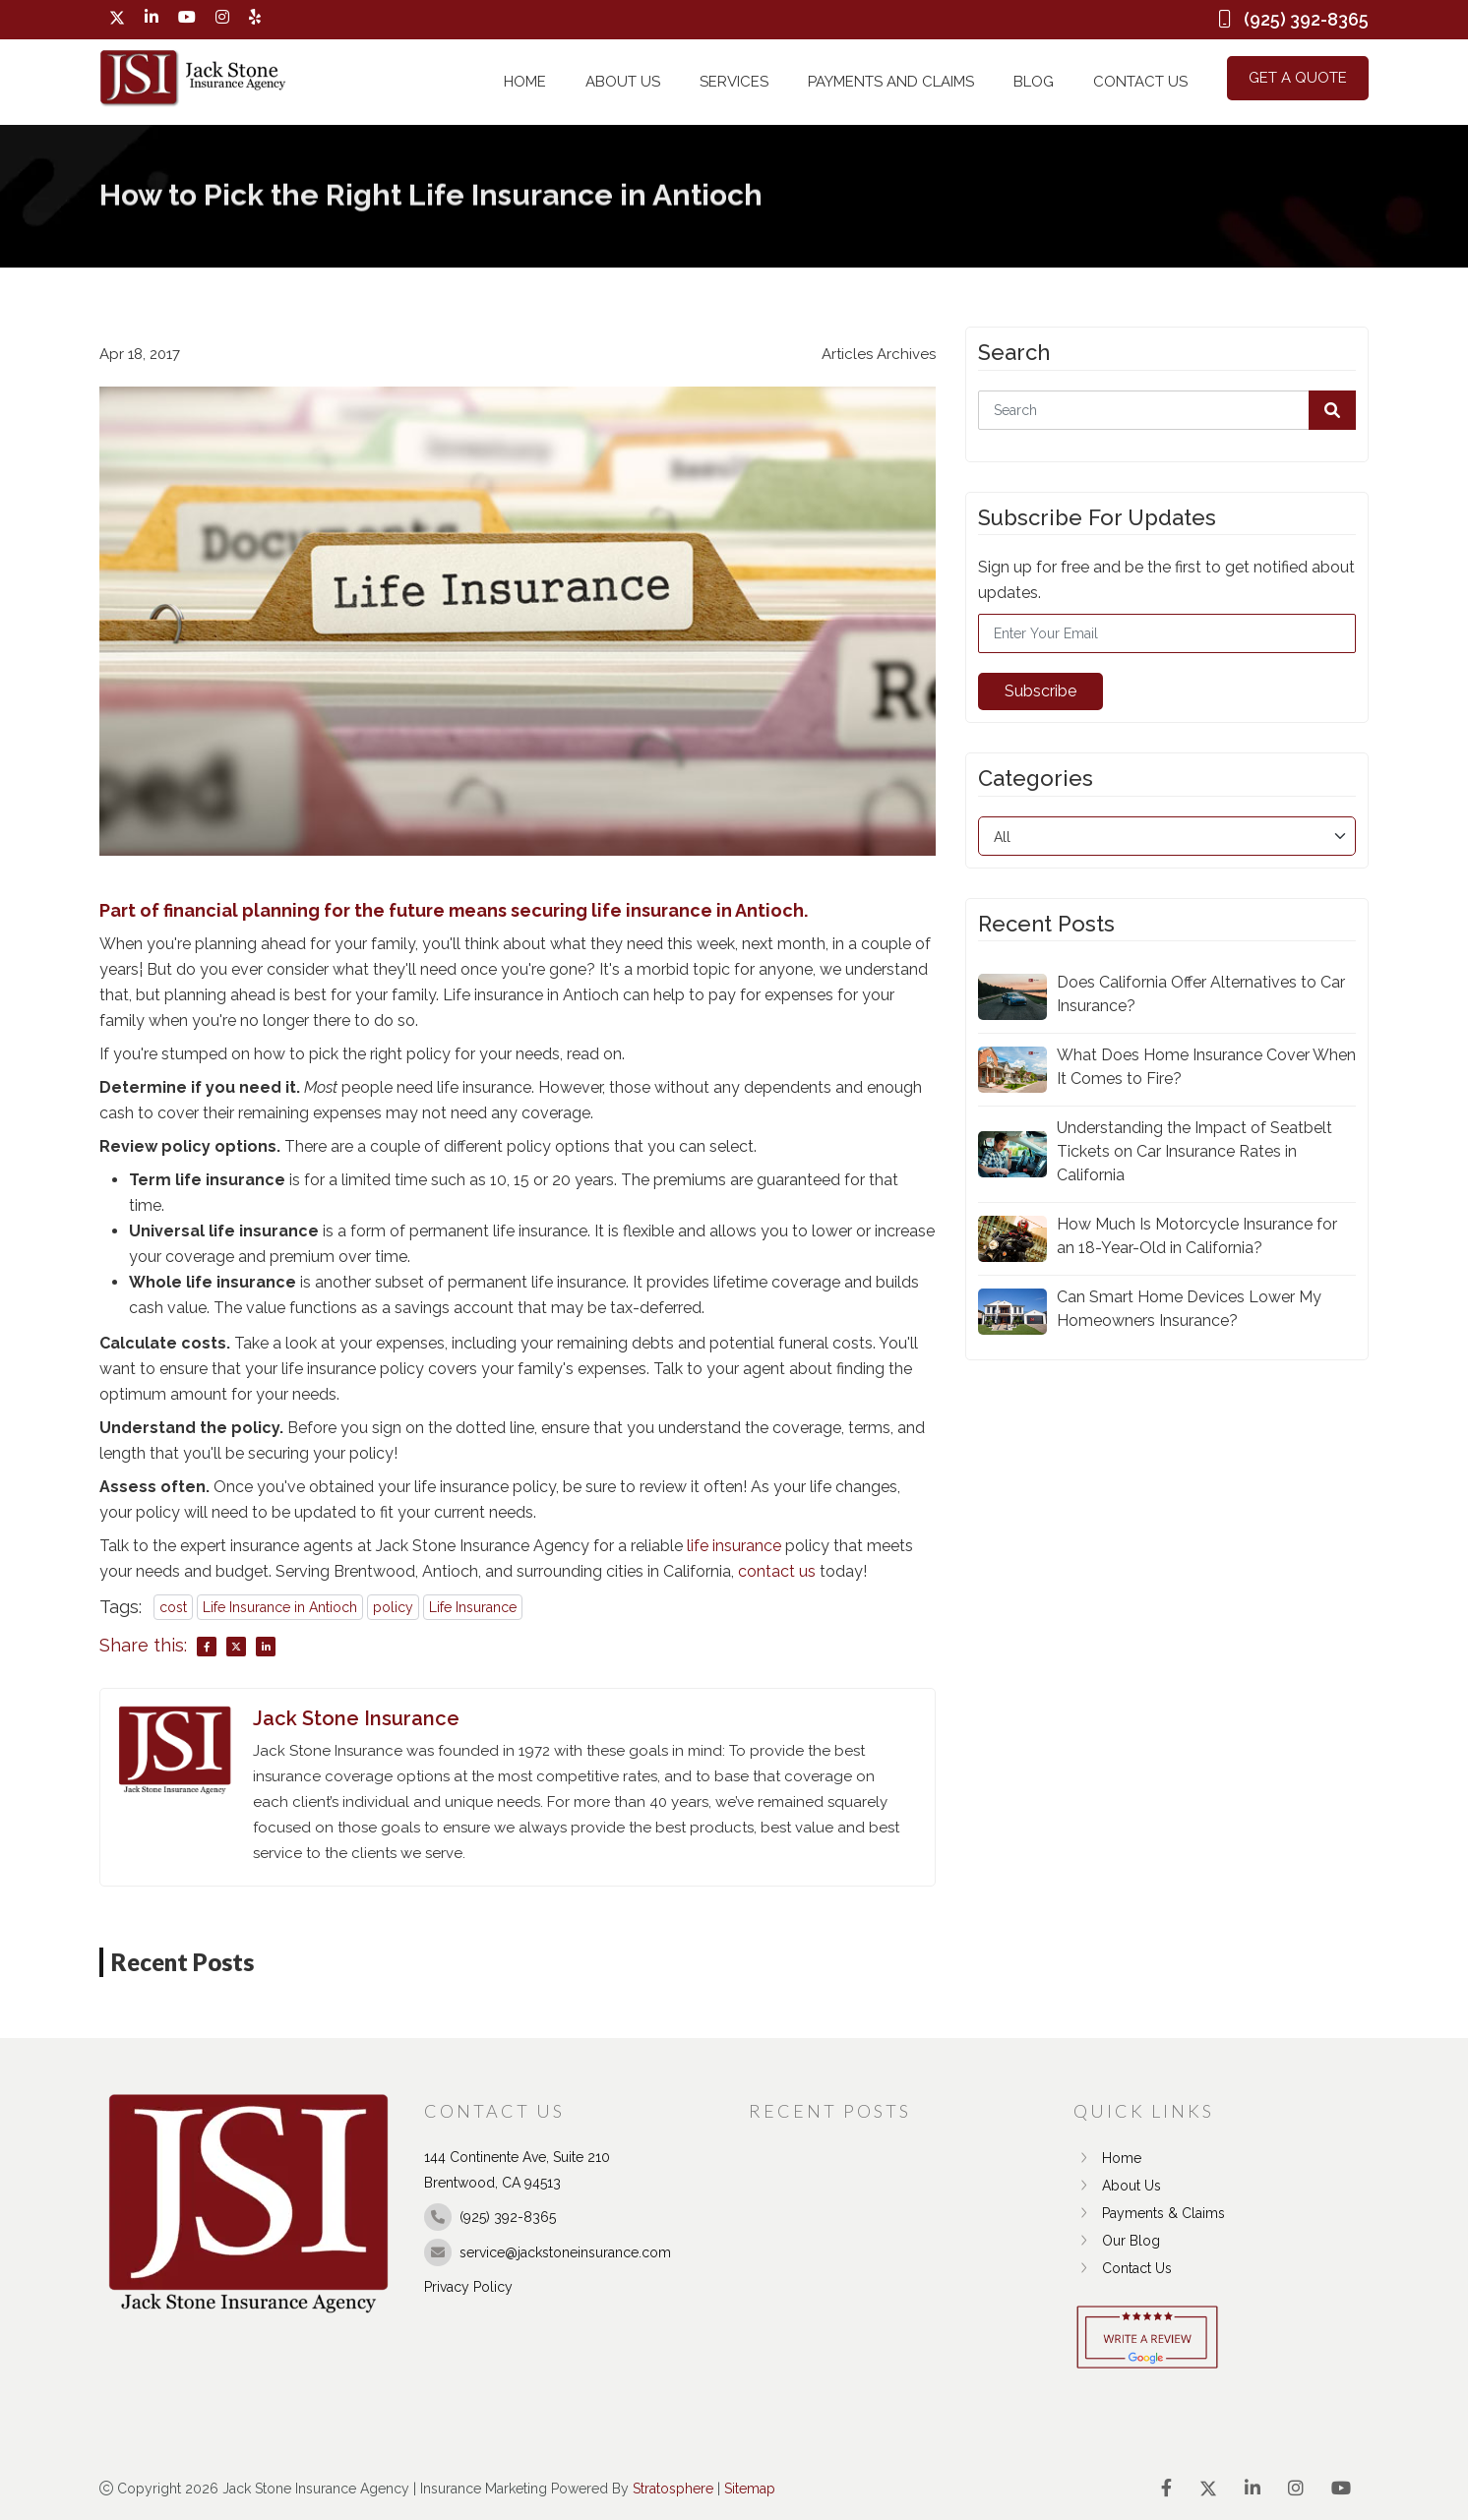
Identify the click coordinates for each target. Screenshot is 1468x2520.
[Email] (1167, 633)
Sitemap (749, 2488)
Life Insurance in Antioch (280, 1607)
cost (173, 1607)
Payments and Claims (891, 81)
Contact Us (1140, 81)
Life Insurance (473, 1607)
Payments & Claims (1149, 2213)
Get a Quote (1298, 78)
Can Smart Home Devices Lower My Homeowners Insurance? (1189, 1309)
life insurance (734, 1545)
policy (393, 1607)
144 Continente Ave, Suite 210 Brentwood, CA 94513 (517, 2169)
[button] (1332, 410)
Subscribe (1040, 691)
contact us (777, 1571)
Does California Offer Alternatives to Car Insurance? (1201, 994)
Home (525, 81)
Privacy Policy (468, 2287)
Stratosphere (673, 2488)
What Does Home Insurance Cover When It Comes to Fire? (1206, 1067)
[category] (1167, 836)
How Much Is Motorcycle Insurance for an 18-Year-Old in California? (1197, 1236)
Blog (1033, 81)
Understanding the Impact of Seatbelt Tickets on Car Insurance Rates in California (1194, 1151)
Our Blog (1116, 2240)
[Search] (1167, 410)
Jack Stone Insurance (356, 1718)
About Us (622, 81)
